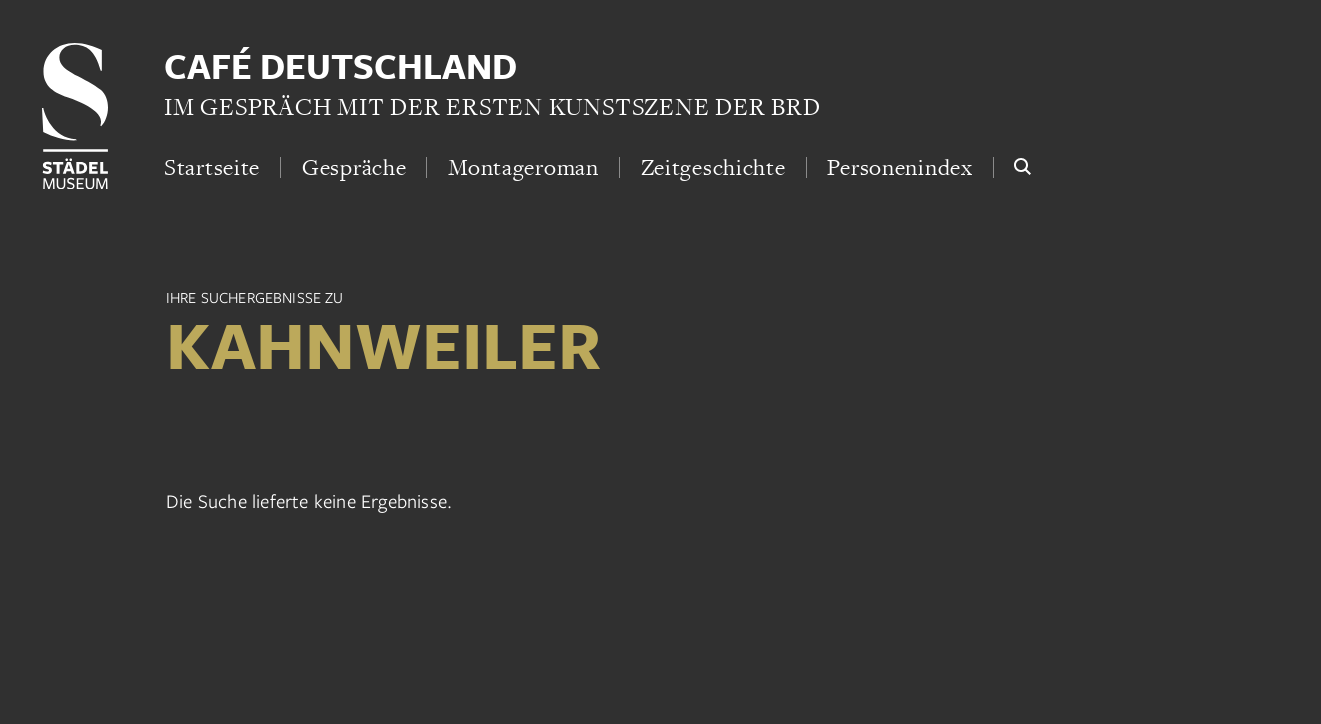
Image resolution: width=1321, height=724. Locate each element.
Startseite (212, 167)
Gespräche (354, 167)
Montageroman (523, 167)
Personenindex (899, 167)
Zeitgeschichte (713, 167)
